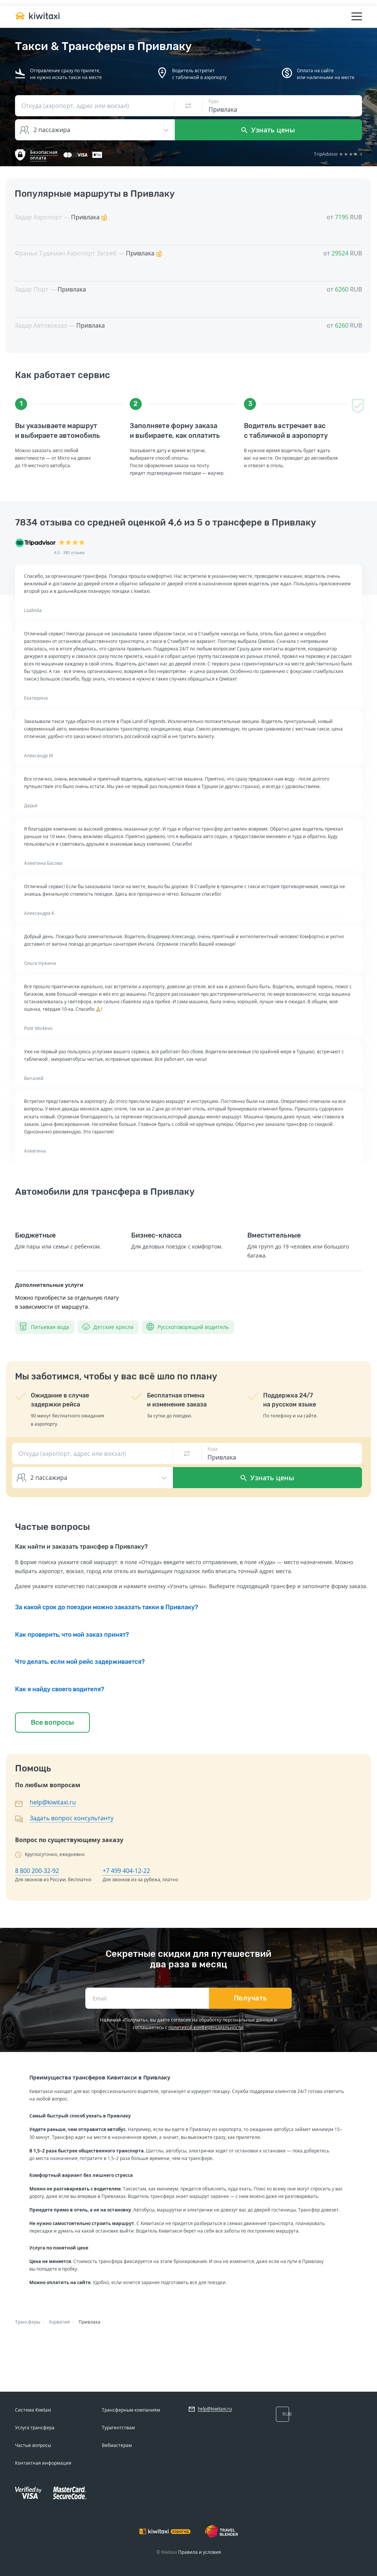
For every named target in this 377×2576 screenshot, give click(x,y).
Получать (250, 1998)
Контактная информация (43, 2463)
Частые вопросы (33, 2445)
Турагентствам (118, 2427)
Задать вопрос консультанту (72, 1818)
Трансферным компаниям (131, 2410)
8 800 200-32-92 (37, 1871)
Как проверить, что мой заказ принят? (72, 1634)
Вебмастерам (117, 2445)
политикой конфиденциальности (205, 2027)
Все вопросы (52, 1722)
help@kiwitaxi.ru (53, 1802)
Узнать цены (268, 129)
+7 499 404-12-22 (126, 1871)
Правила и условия (199, 2552)
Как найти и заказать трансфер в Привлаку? (81, 1546)
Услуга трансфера (35, 2427)
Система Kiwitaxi (33, 2410)
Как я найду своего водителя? (59, 1689)
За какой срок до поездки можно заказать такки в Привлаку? (106, 1607)
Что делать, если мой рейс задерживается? (80, 1661)
